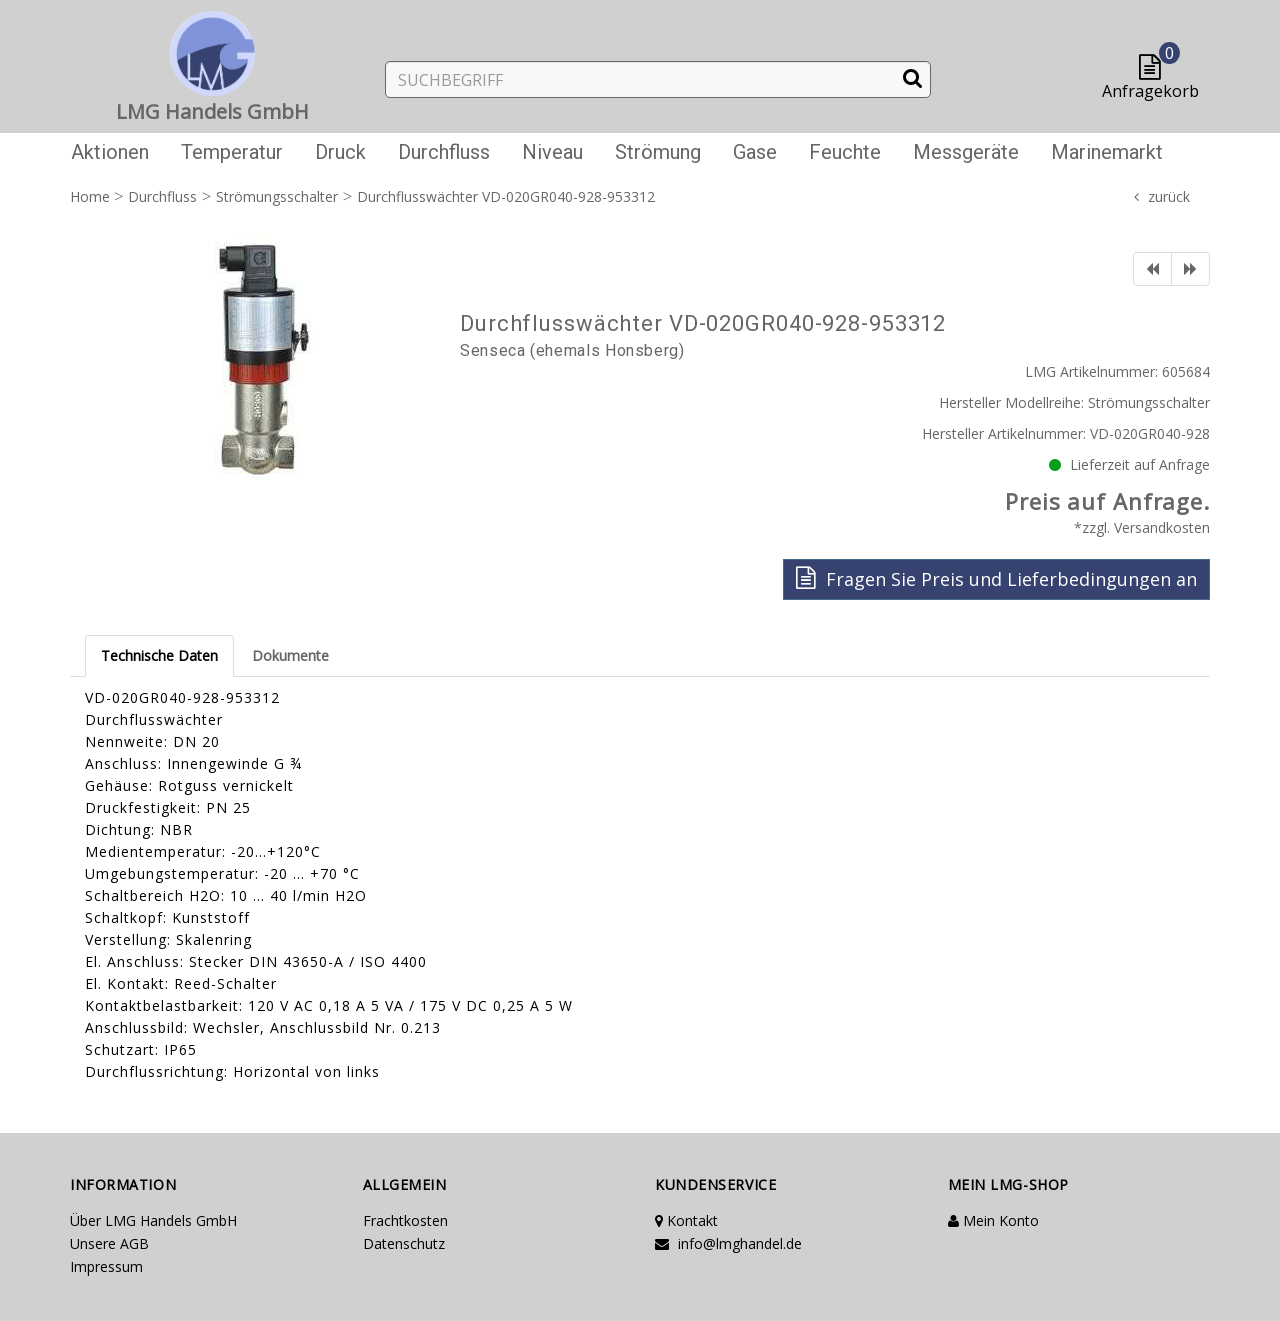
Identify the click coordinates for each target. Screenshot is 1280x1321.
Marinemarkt (1107, 152)
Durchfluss (444, 152)
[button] (1154, 68)
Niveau (552, 152)
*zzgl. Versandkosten (1142, 527)
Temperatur (232, 152)
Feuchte (845, 152)
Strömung (658, 152)
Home (90, 196)
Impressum (106, 1266)
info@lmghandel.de (728, 1243)
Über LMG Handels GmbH (153, 1220)
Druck (340, 152)
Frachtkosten (405, 1220)
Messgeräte (966, 152)
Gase (755, 152)
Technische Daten (159, 655)
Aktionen (110, 152)
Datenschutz (404, 1243)
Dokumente (290, 655)
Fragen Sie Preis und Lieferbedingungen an (996, 578)
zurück (1169, 196)
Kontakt (686, 1220)
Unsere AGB (109, 1243)
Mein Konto (993, 1220)
